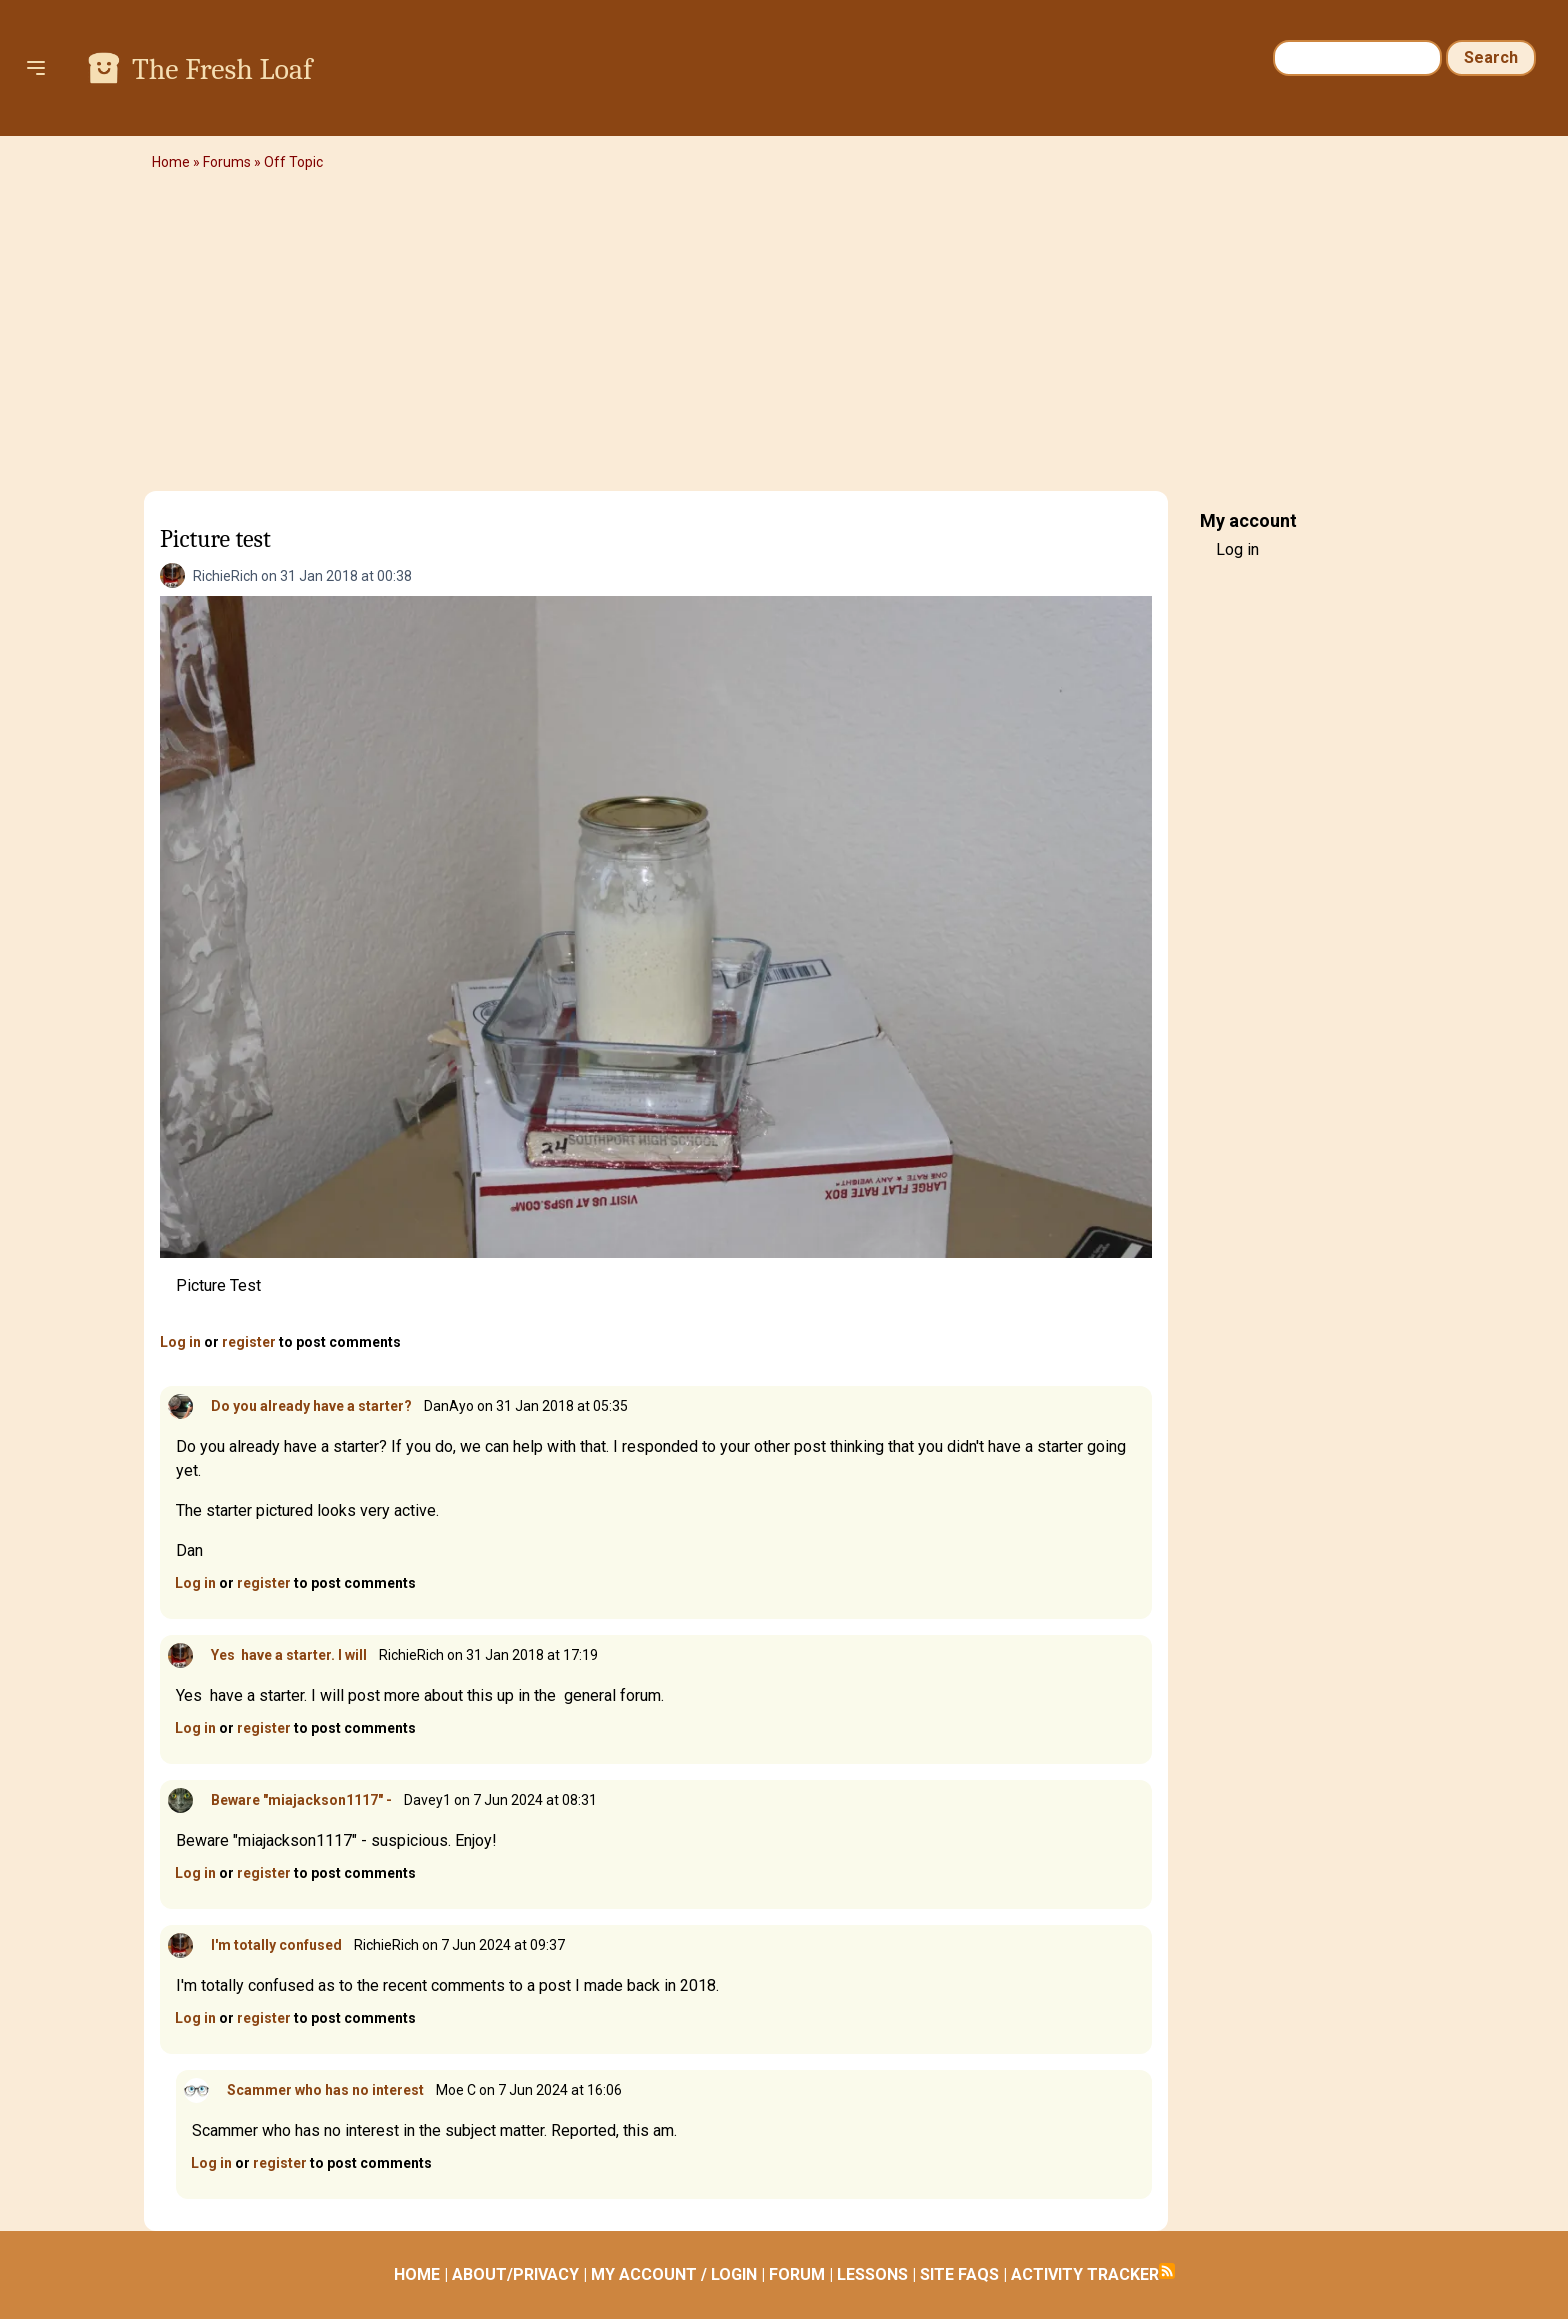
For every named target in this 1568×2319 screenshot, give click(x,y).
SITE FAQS (959, 2274)
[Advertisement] (784, 335)
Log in (180, 1342)
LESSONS (872, 2274)
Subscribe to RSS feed (1167, 2271)
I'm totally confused (276, 1945)
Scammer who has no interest (325, 2090)
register (249, 1342)
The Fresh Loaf (222, 69)
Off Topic (293, 162)
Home (171, 162)
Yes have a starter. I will (289, 1655)
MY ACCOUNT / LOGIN (674, 2274)
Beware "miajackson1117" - (301, 1800)
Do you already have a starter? (311, 1406)
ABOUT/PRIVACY (515, 2274)
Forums (227, 162)
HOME (417, 2274)
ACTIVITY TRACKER (1085, 2274)
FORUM (797, 2274)
